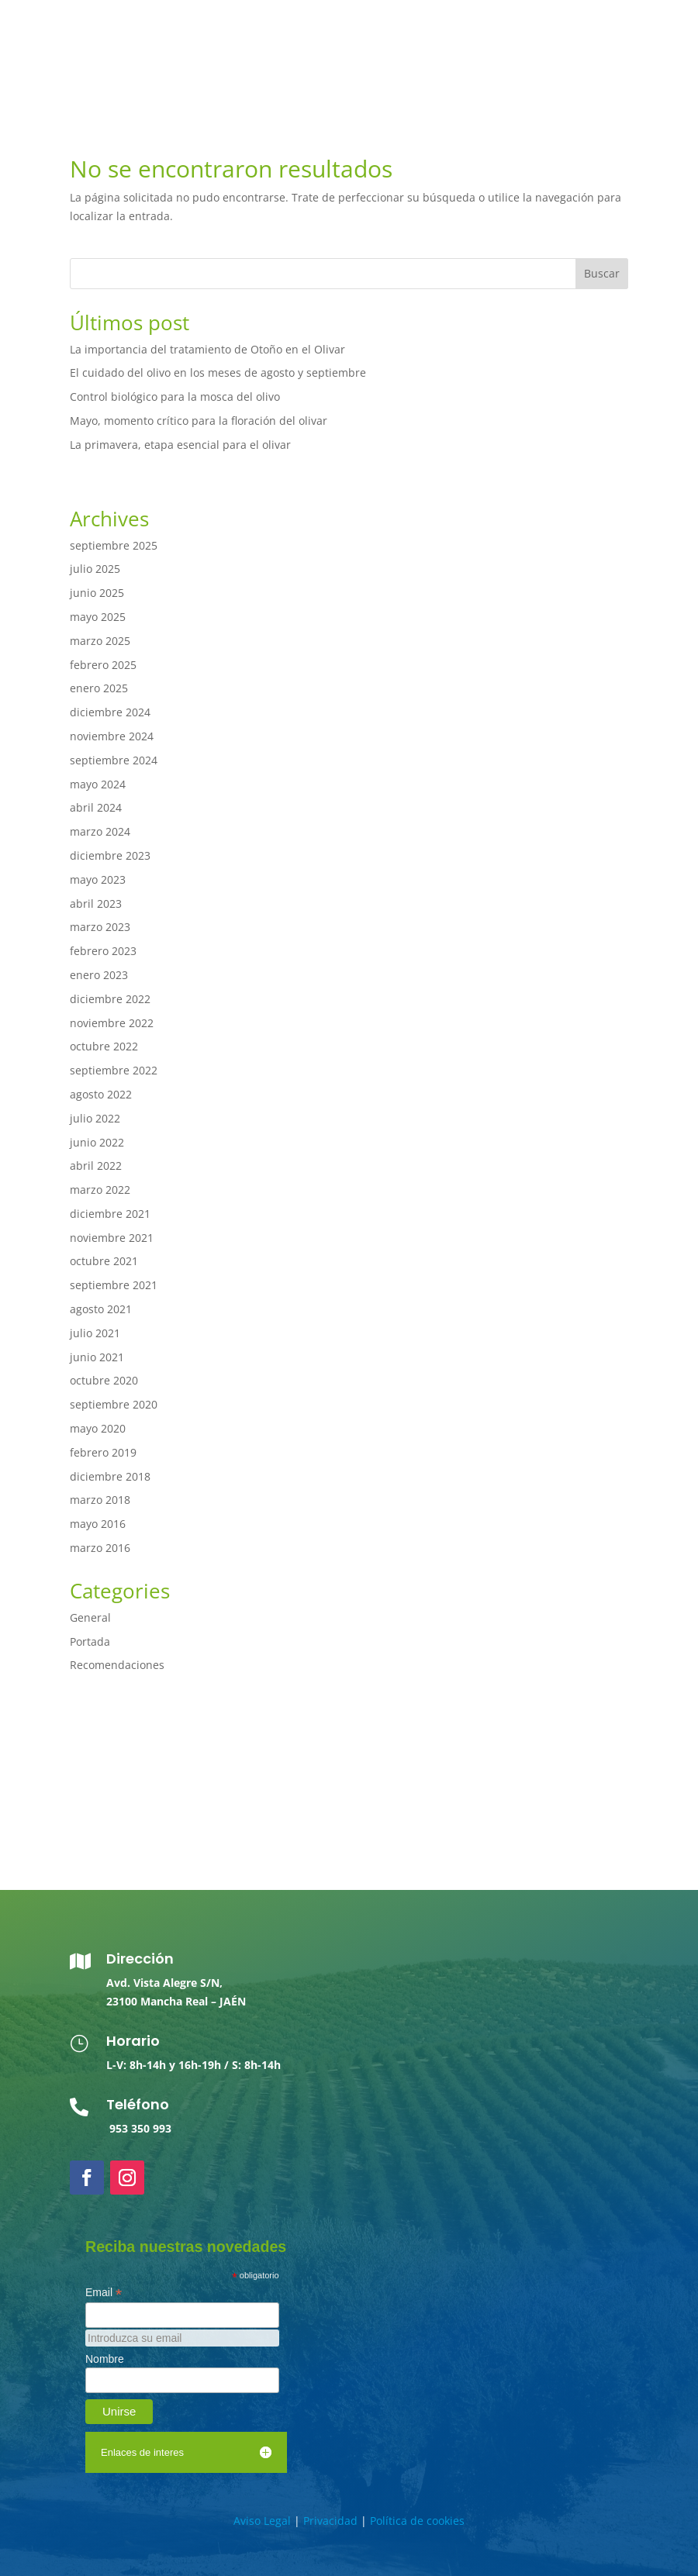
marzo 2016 (100, 1547)
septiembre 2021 (113, 1285)
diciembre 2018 (110, 1476)
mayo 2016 (98, 1523)
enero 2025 (99, 688)
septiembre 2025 (113, 545)
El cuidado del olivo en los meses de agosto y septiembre (218, 372)
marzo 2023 (100, 926)
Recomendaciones (117, 1664)
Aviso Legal (262, 2520)
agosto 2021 (101, 1309)
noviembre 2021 (112, 1237)
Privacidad (330, 2520)
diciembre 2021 (110, 1213)
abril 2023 (96, 903)
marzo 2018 (100, 1499)
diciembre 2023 (110, 855)
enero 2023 (99, 974)
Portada (90, 1641)
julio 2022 (95, 1118)
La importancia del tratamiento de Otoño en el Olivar (207, 349)
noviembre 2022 (112, 1023)
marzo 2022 (100, 1189)
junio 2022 (97, 1142)
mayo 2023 (98, 879)
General (90, 1617)
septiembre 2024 (113, 760)
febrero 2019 (103, 1452)
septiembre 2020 (113, 1404)
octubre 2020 (104, 1380)
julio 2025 (95, 568)
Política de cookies (417, 2520)
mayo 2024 (98, 784)
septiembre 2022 (113, 1070)
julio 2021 (95, 1333)
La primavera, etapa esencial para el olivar (180, 444)
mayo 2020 (98, 1428)
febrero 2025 (103, 664)
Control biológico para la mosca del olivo (175, 396)
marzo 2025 (100, 640)
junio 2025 (97, 592)
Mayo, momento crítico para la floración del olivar (198, 420)
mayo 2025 (98, 616)
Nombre (104, 2359)
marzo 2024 (100, 831)
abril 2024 (96, 807)
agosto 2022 (101, 1094)
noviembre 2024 (112, 736)
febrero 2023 (103, 950)
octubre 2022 (104, 1046)
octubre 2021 (104, 1261)
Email (103, 2292)
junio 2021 (97, 1357)
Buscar (602, 273)
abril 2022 (96, 1165)
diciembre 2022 (110, 998)
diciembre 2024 (110, 712)
